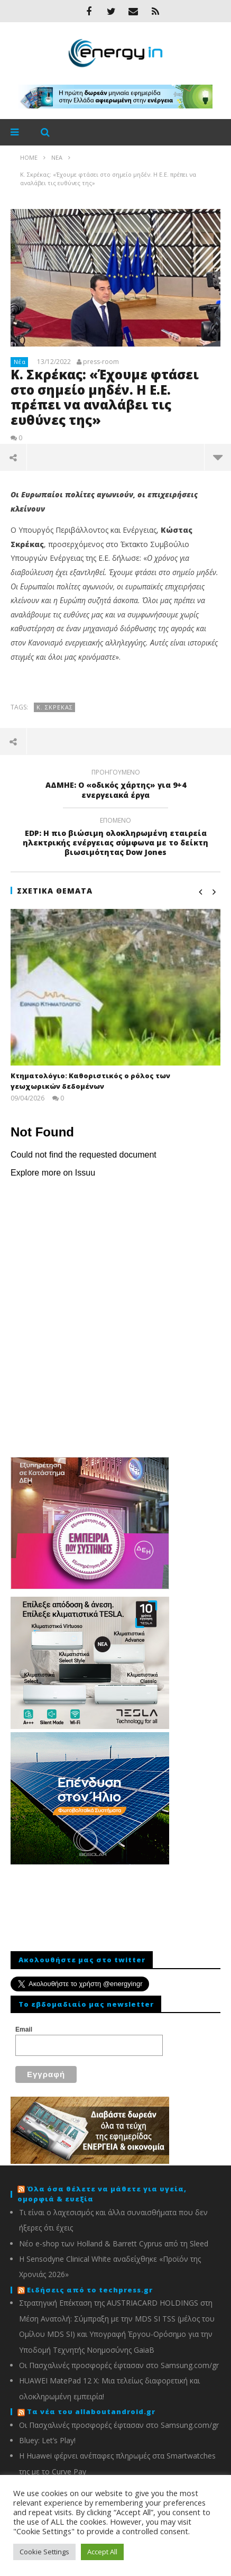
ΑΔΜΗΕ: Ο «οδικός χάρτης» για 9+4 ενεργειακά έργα (115, 785)
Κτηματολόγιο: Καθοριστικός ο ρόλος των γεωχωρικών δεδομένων (90, 1081)
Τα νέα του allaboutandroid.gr (91, 2411)
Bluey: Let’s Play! (47, 2440)
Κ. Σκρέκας (54, 707)
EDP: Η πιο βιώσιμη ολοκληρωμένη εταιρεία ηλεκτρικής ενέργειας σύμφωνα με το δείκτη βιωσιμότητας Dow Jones (115, 838)
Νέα (20, 362)
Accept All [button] (102, 2551)
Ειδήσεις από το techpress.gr (90, 2290)
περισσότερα (218, 457)
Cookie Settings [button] (44, 2551)
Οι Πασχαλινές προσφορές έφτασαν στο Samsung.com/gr (119, 2365)
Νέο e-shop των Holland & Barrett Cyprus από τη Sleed (113, 2243)
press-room (101, 362)
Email (23, 2029)
